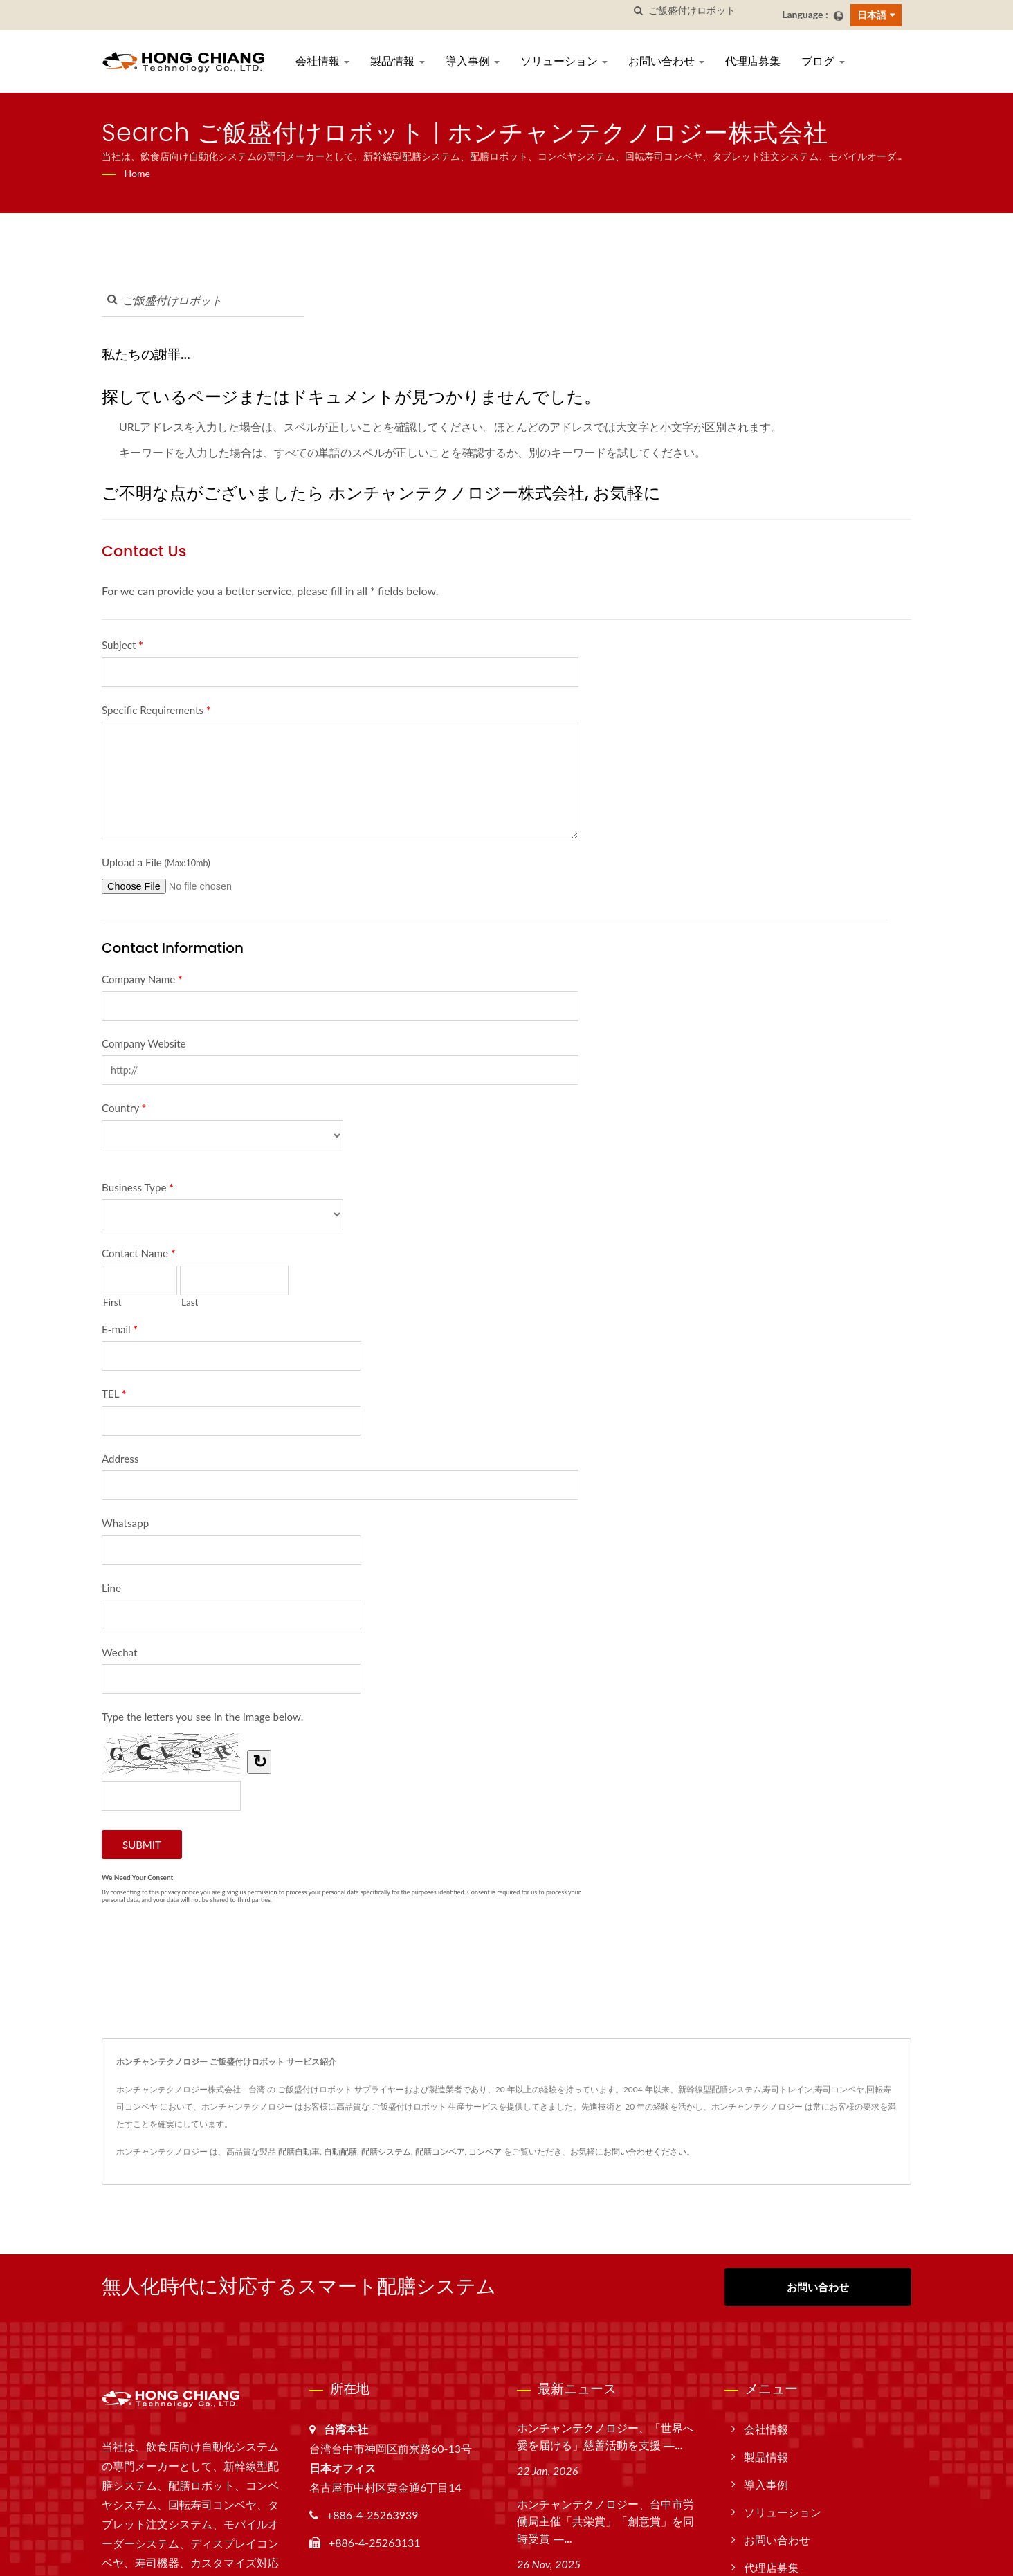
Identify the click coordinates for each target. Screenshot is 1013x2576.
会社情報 (322, 61)
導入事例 (473, 61)
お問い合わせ (666, 61)
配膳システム (386, 2151)
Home (137, 173)
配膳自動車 (299, 2151)
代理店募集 (753, 61)
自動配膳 (340, 2151)
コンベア (485, 2151)
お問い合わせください (644, 2151)
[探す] (638, 10)
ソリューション (564, 61)
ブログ (822, 61)
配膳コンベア (440, 2151)
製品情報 (397, 61)
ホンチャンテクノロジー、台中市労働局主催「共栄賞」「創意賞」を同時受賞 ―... (605, 2521)
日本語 (871, 15)
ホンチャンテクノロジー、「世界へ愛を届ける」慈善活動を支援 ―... (605, 2437)
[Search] (710, 10)
